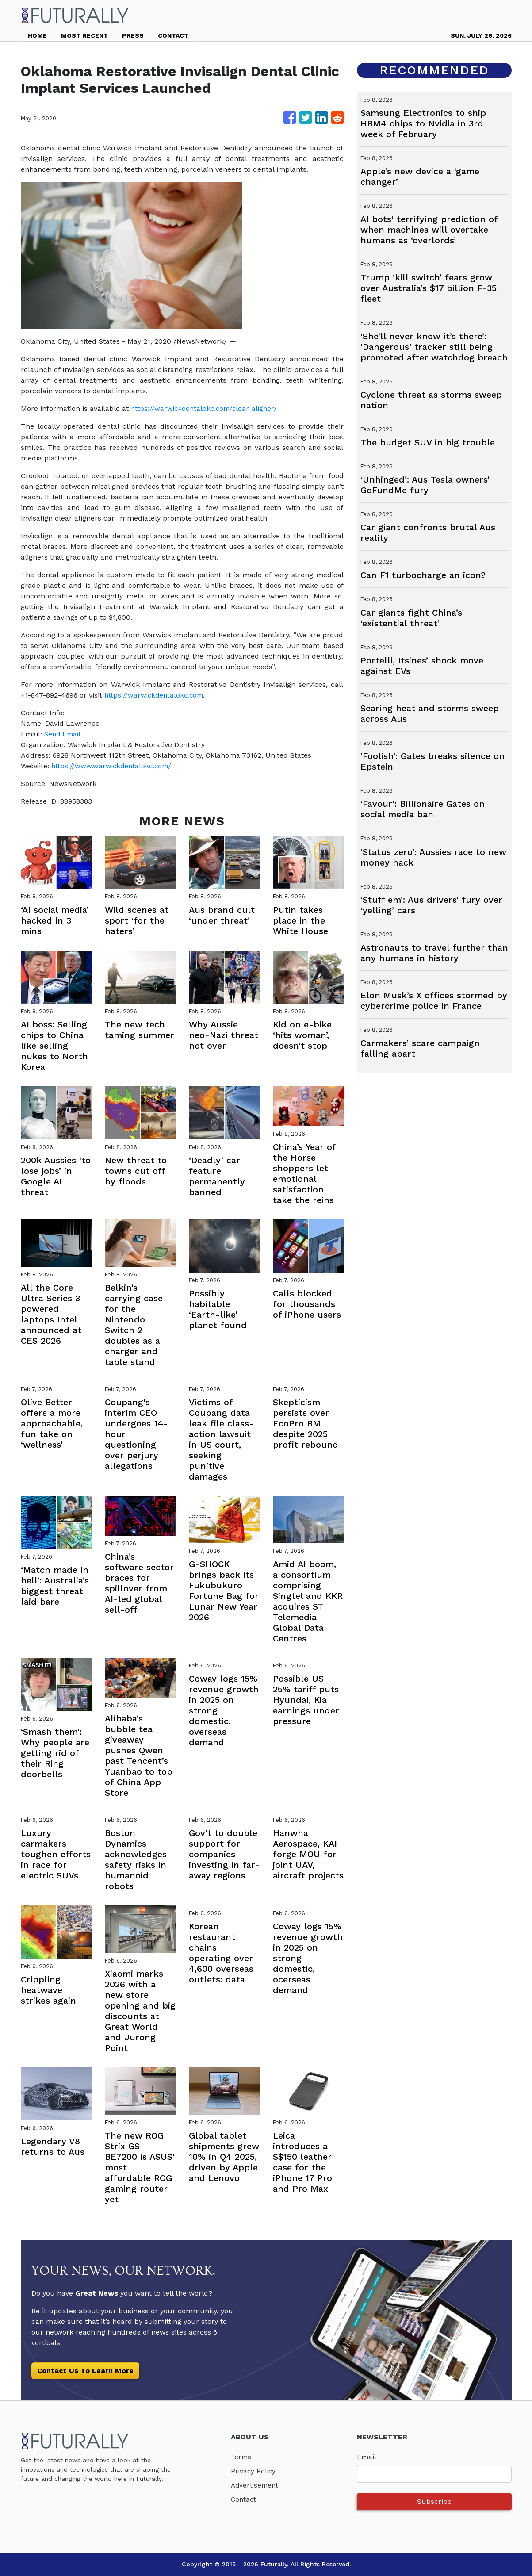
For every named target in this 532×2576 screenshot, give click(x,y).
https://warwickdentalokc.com (155, 695)
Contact (244, 2499)
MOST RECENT (84, 35)
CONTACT (173, 35)
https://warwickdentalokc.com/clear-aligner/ (206, 408)
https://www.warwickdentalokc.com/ (113, 766)
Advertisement (256, 2485)
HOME (37, 35)
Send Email (63, 734)
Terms (242, 2457)
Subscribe (434, 2501)
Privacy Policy (254, 2471)
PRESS (133, 35)
